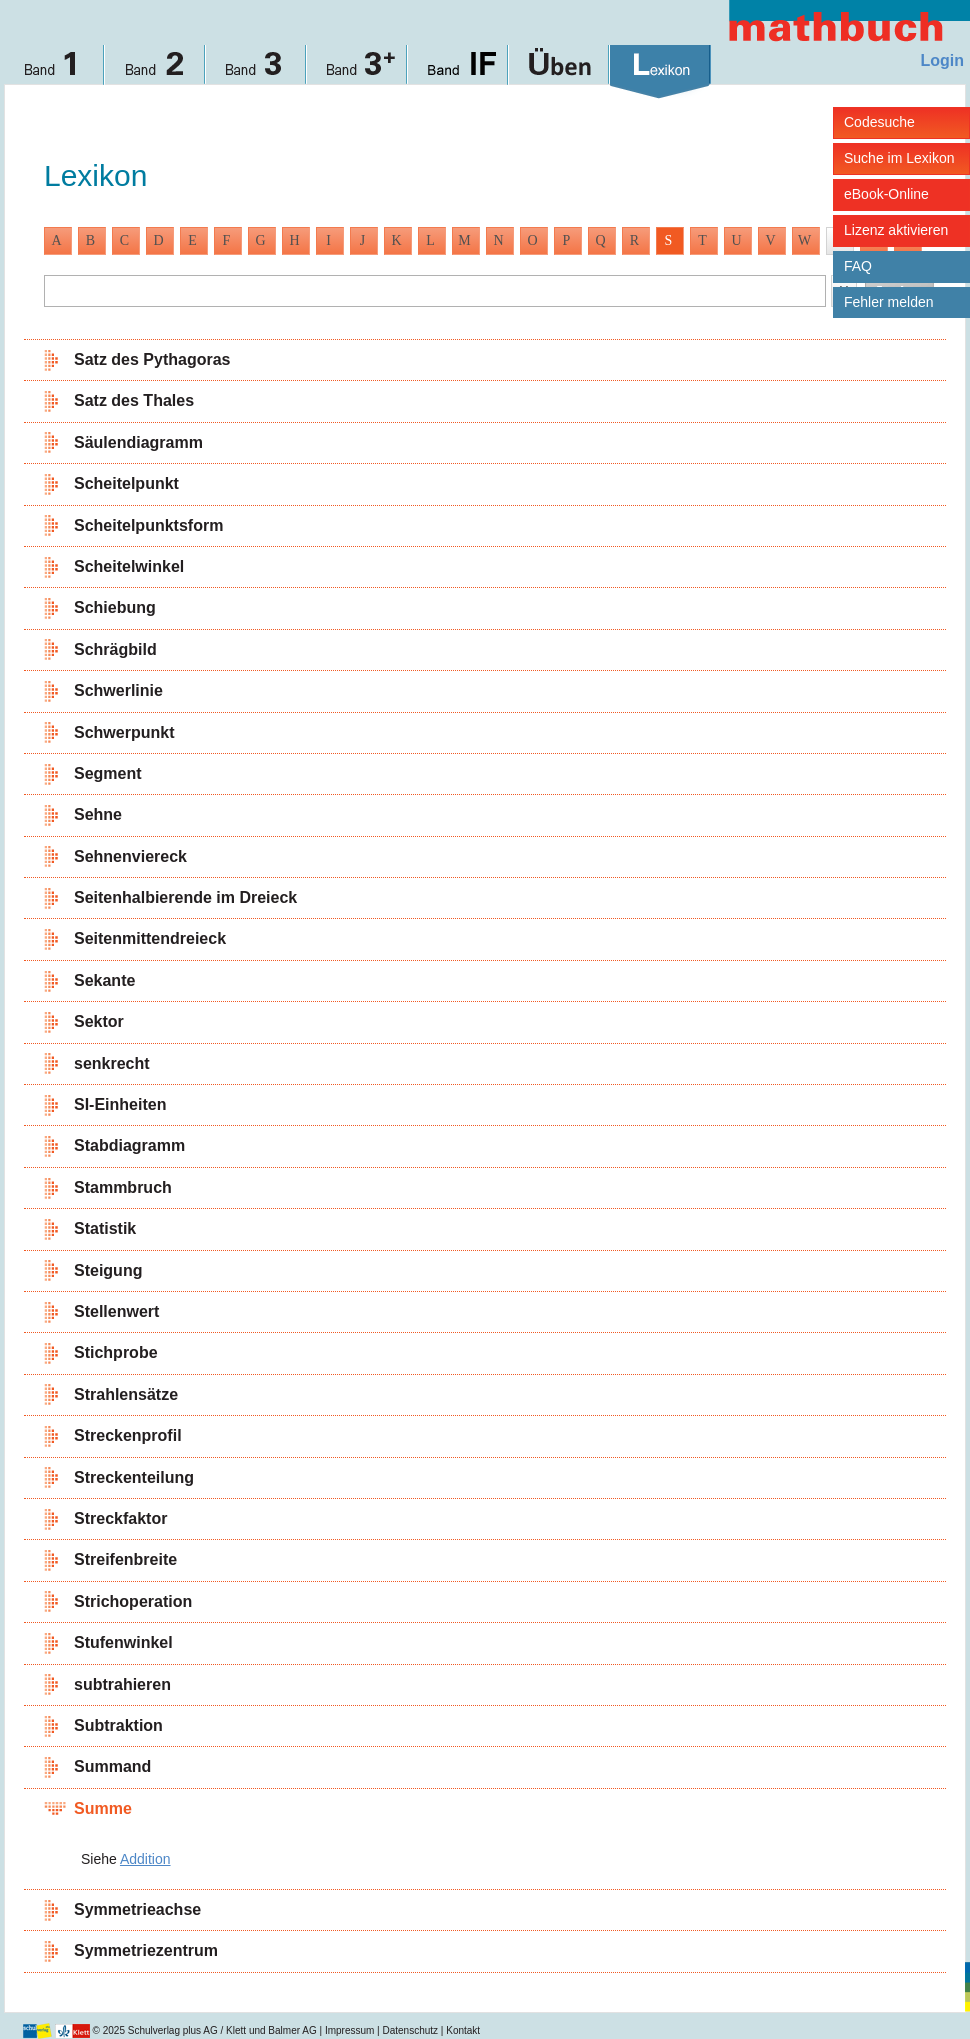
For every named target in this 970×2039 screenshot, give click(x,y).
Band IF (458, 72)
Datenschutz (410, 2030)
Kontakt (463, 2030)
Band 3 (256, 72)
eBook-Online (886, 194)
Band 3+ (357, 72)
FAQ (858, 266)
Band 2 (155, 72)
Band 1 (54, 72)
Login (942, 60)
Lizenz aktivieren (896, 230)
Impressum (349, 2030)
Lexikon (660, 72)
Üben (559, 72)
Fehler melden (889, 302)
